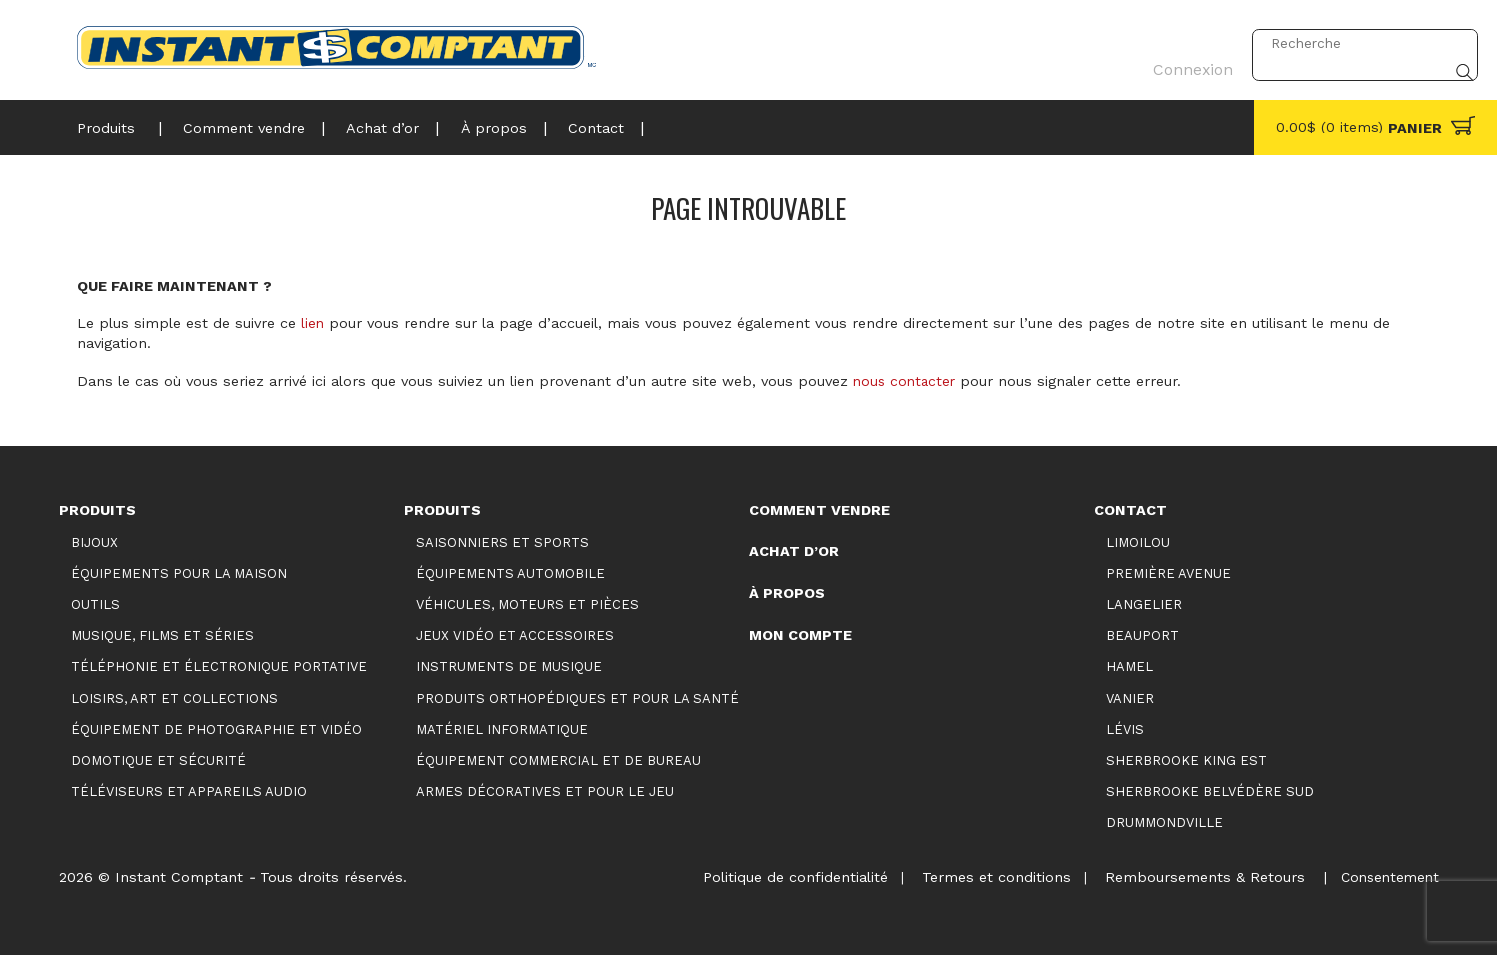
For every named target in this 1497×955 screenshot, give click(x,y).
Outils (95, 604)
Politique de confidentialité (782, 876)
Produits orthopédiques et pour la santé (577, 697)
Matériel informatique (502, 728)
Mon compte (800, 634)
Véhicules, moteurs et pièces (527, 604)
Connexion (1186, 43)
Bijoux (94, 542)
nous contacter (906, 381)
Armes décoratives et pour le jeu (545, 790)
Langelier (1144, 604)
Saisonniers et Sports (502, 542)
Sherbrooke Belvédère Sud (1210, 790)
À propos (479, 125)
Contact (577, 125)
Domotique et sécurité (158, 759)
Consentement (1387, 876)
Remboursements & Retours (1198, 876)
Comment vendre (238, 125)
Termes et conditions (986, 876)
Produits (106, 125)
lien (313, 323)
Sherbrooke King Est (1186, 759)
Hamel (1129, 666)
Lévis (1125, 728)
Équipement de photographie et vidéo (216, 728)
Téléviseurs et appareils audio (189, 790)
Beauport (1142, 635)
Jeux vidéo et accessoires (515, 635)
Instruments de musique (509, 666)
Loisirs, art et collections (174, 697)
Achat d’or (372, 125)
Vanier (1130, 697)
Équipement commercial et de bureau (558, 759)
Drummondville (1164, 821)
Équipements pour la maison (179, 573)
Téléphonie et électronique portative (219, 666)
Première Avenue (1168, 573)
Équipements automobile (510, 573)
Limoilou (1138, 542)
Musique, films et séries (162, 635)
